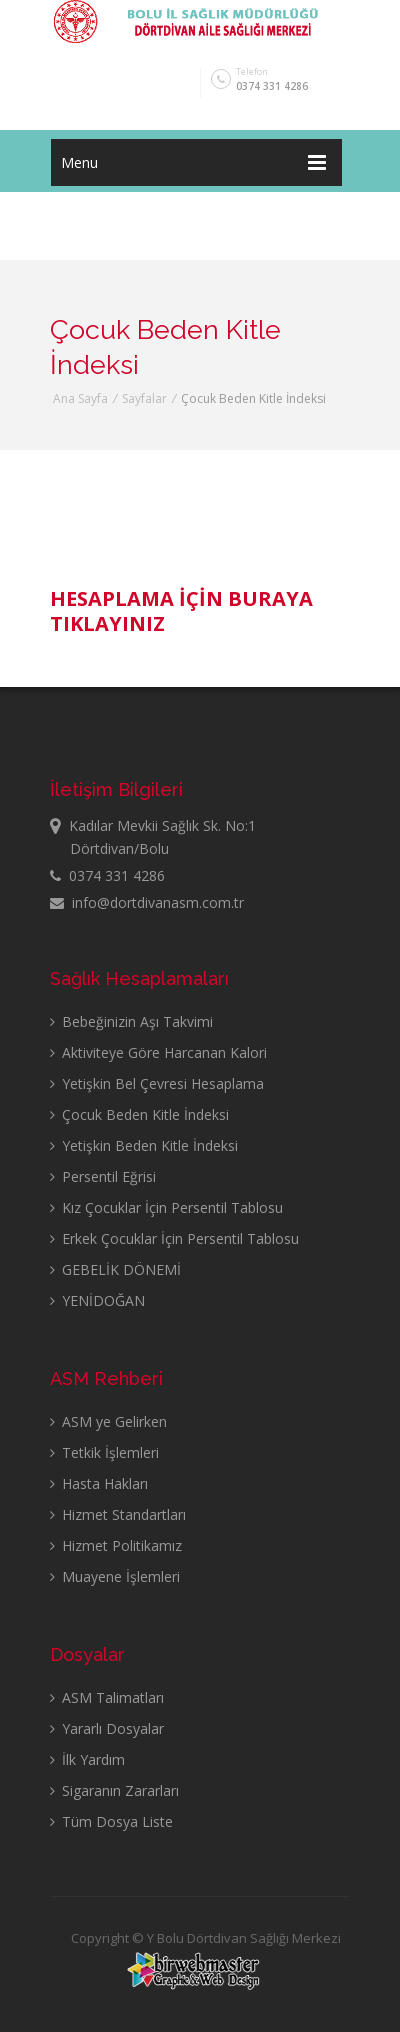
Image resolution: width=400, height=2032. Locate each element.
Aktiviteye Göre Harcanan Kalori (158, 1052)
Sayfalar (144, 398)
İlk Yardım (87, 1759)
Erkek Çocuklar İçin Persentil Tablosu (174, 1238)
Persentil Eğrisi (103, 1176)
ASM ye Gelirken (108, 1421)
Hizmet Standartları (118, 1514)
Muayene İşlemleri (115, 1576)
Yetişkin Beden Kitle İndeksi (144, 1145)
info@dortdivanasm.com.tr (147, 902)
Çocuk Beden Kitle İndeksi (139, 1114)
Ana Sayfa (80, 398)
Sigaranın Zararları (114, 1790)
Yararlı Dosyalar (107, 1728)
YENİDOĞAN (97, 1300)
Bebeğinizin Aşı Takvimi (131, 1021)
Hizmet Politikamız (116, 1545)
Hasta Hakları (99, 1483)
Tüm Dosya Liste (111, 1821)
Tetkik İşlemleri (104, 1452)
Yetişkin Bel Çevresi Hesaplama (157, 1083)
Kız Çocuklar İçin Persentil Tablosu (166, 1207)
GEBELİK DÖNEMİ (115, 1269)
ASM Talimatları (107, 1697)
